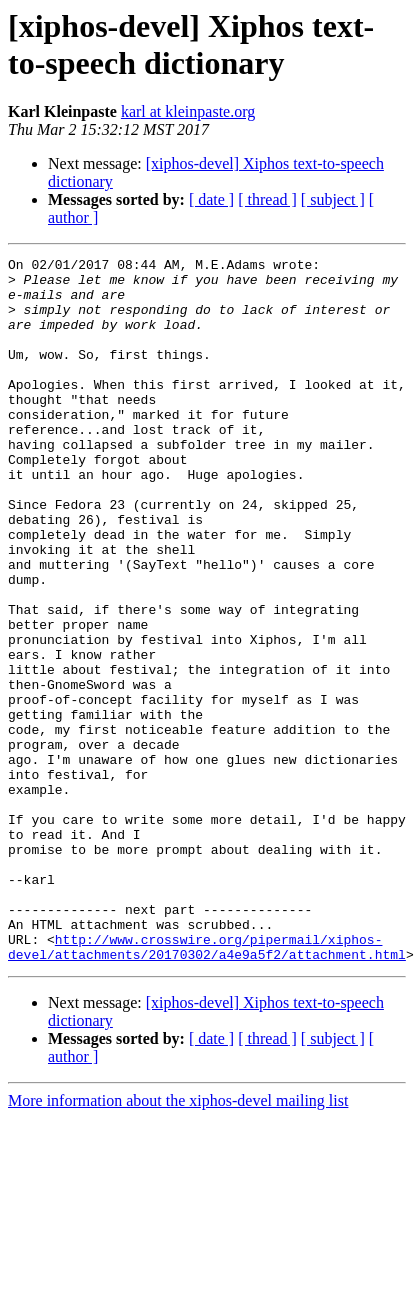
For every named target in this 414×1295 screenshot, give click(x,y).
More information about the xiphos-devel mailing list (178, 1241)
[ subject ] (333, 199)
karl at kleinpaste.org (188, 111)
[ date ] (211, 199)
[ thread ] (267, 199)
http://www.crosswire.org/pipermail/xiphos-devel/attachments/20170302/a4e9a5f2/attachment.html (207, 1086)
